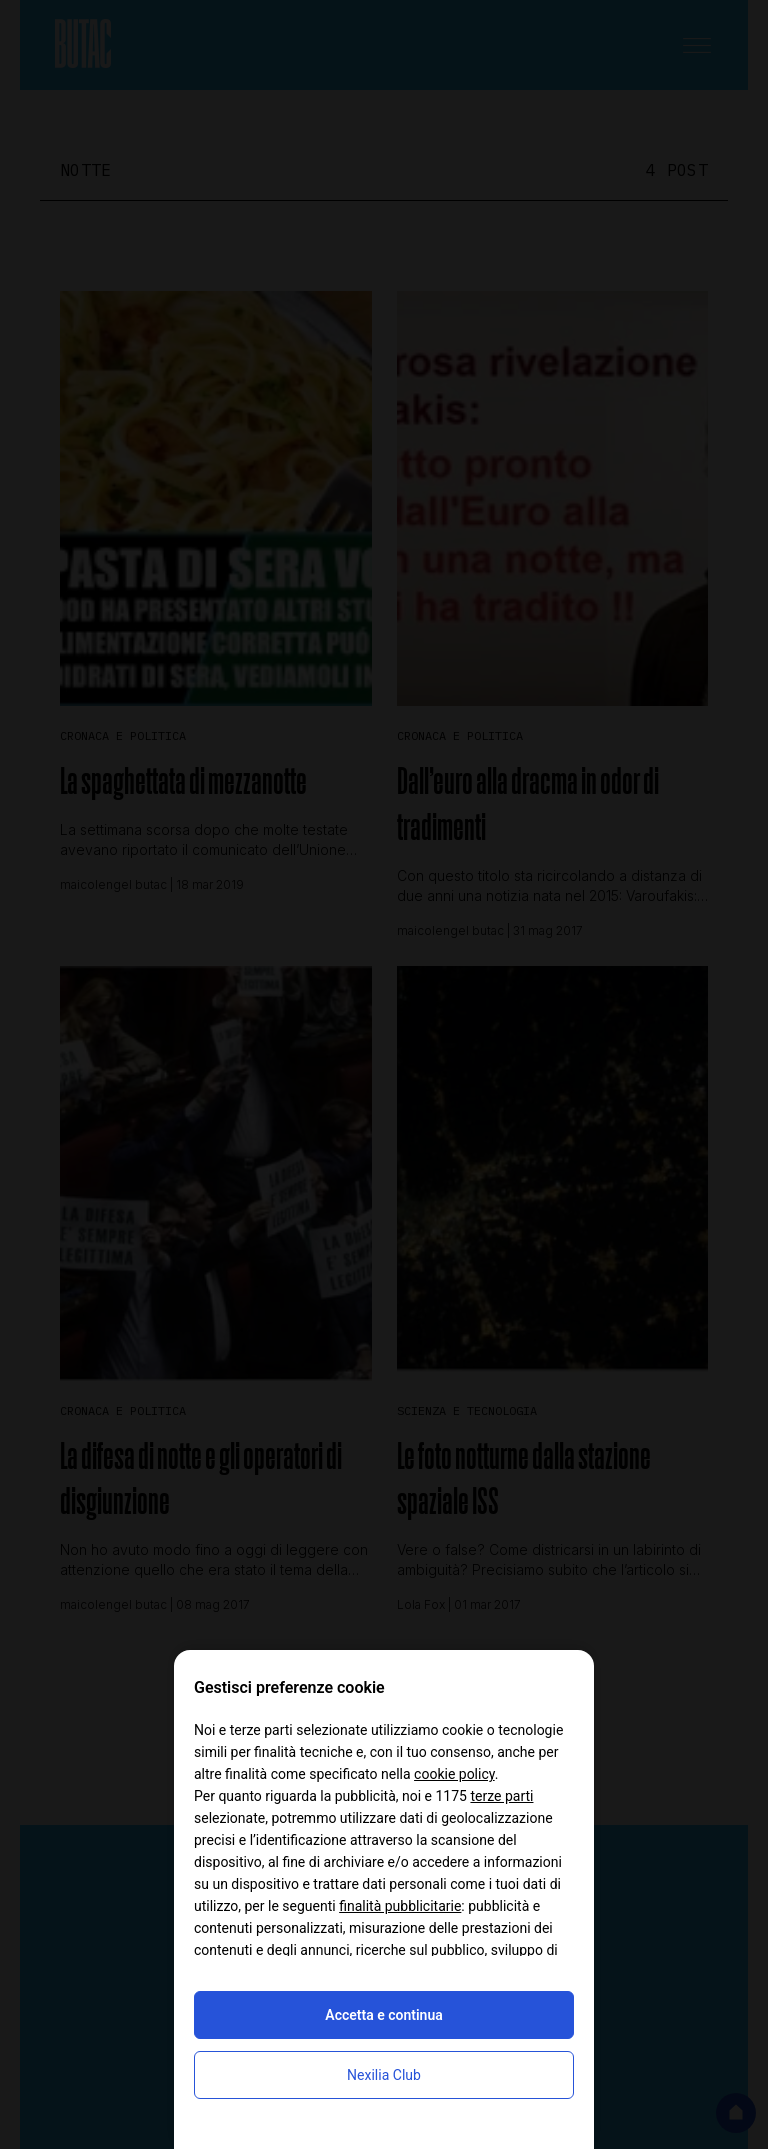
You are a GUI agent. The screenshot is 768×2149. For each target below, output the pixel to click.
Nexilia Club (384, 2075)
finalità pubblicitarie (400, 1906)
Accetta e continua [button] (383, 2015)
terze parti (501, 1796)
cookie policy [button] (454, 1774)
